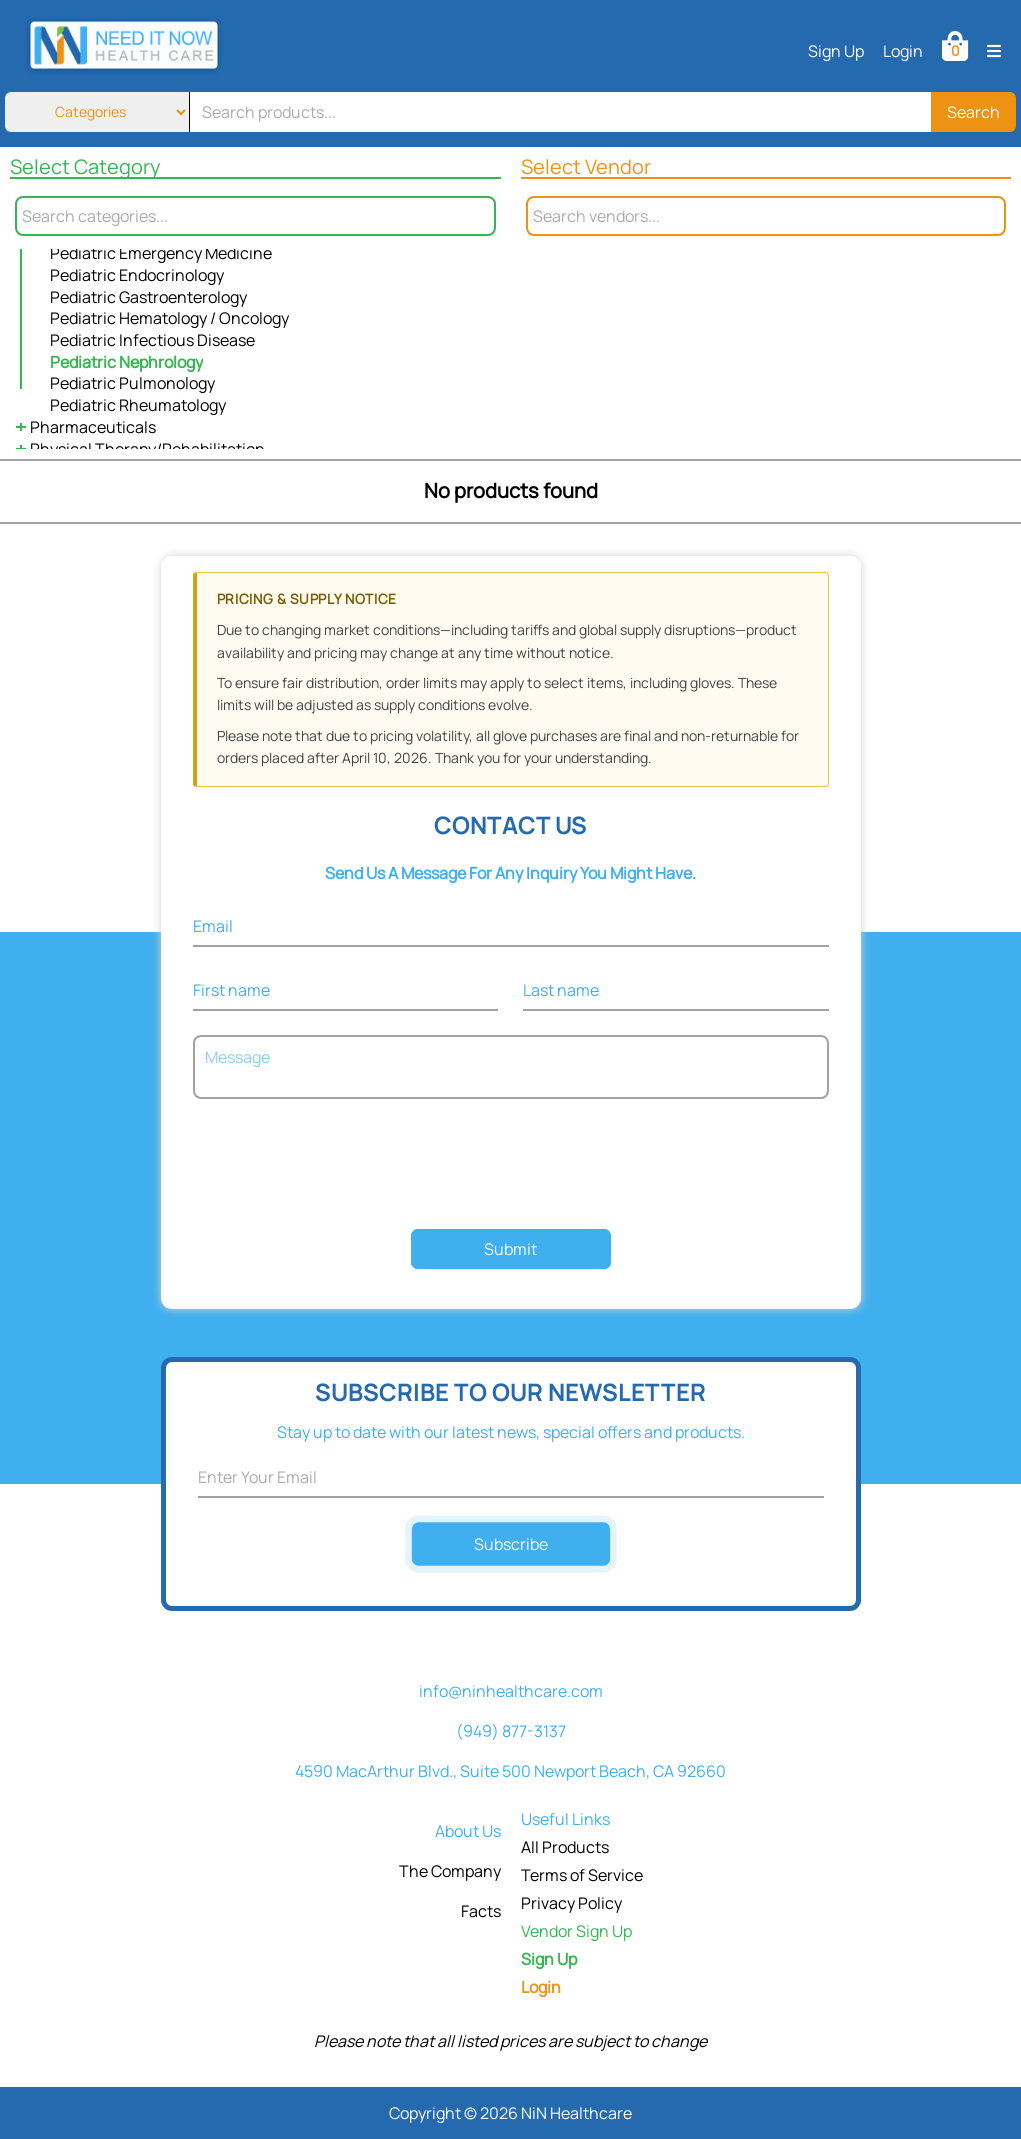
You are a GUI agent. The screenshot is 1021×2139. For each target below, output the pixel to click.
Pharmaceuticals (93, 427)
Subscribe (510, 1543)
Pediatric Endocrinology (137, 275)
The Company (450, 1871)
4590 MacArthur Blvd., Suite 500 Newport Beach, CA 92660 (510, 1771)
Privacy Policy (571, 1903)
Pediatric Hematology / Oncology (169, 318)
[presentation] (511, 1166)
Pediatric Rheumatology (138, 405)
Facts (481, 1911)
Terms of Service (582, 1875)
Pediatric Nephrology (126, 362)
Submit (510, 1249)
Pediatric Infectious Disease (152, 340)
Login (903, 51)
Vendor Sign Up (576, 1931)
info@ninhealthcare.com (511, 1691)
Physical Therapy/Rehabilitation (147, 449)
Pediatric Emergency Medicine (161, 253)
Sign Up (836, 51)
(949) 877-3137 (511, 1731)
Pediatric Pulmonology (132, 383)
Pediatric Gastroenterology (148, 297)
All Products (565, 1847)
